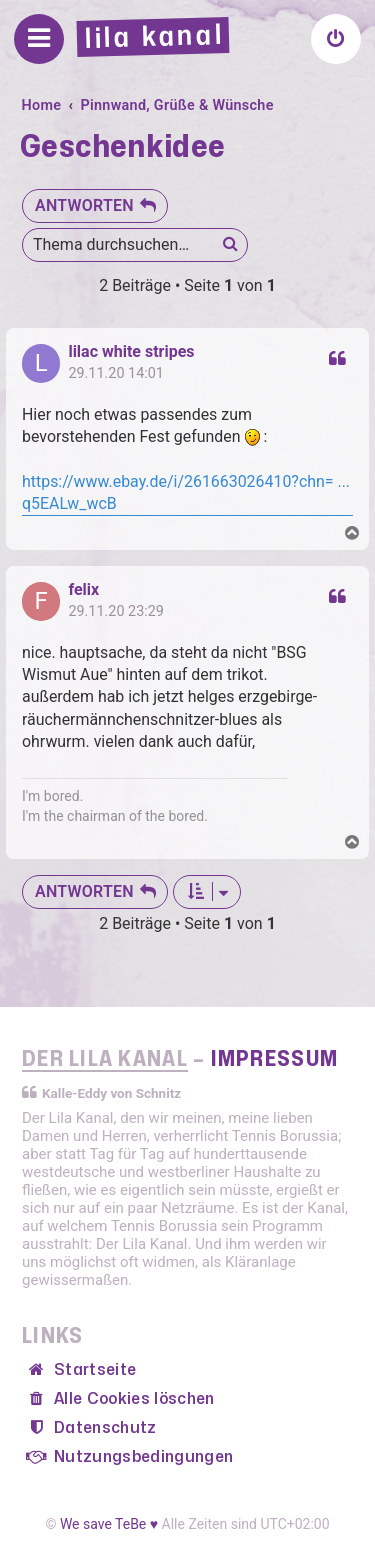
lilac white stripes (131, 352)
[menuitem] (336, 39)
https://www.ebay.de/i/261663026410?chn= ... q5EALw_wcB (186, 492)
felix (83, 590)
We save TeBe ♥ (109, 1524)
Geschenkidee (123, 147)
